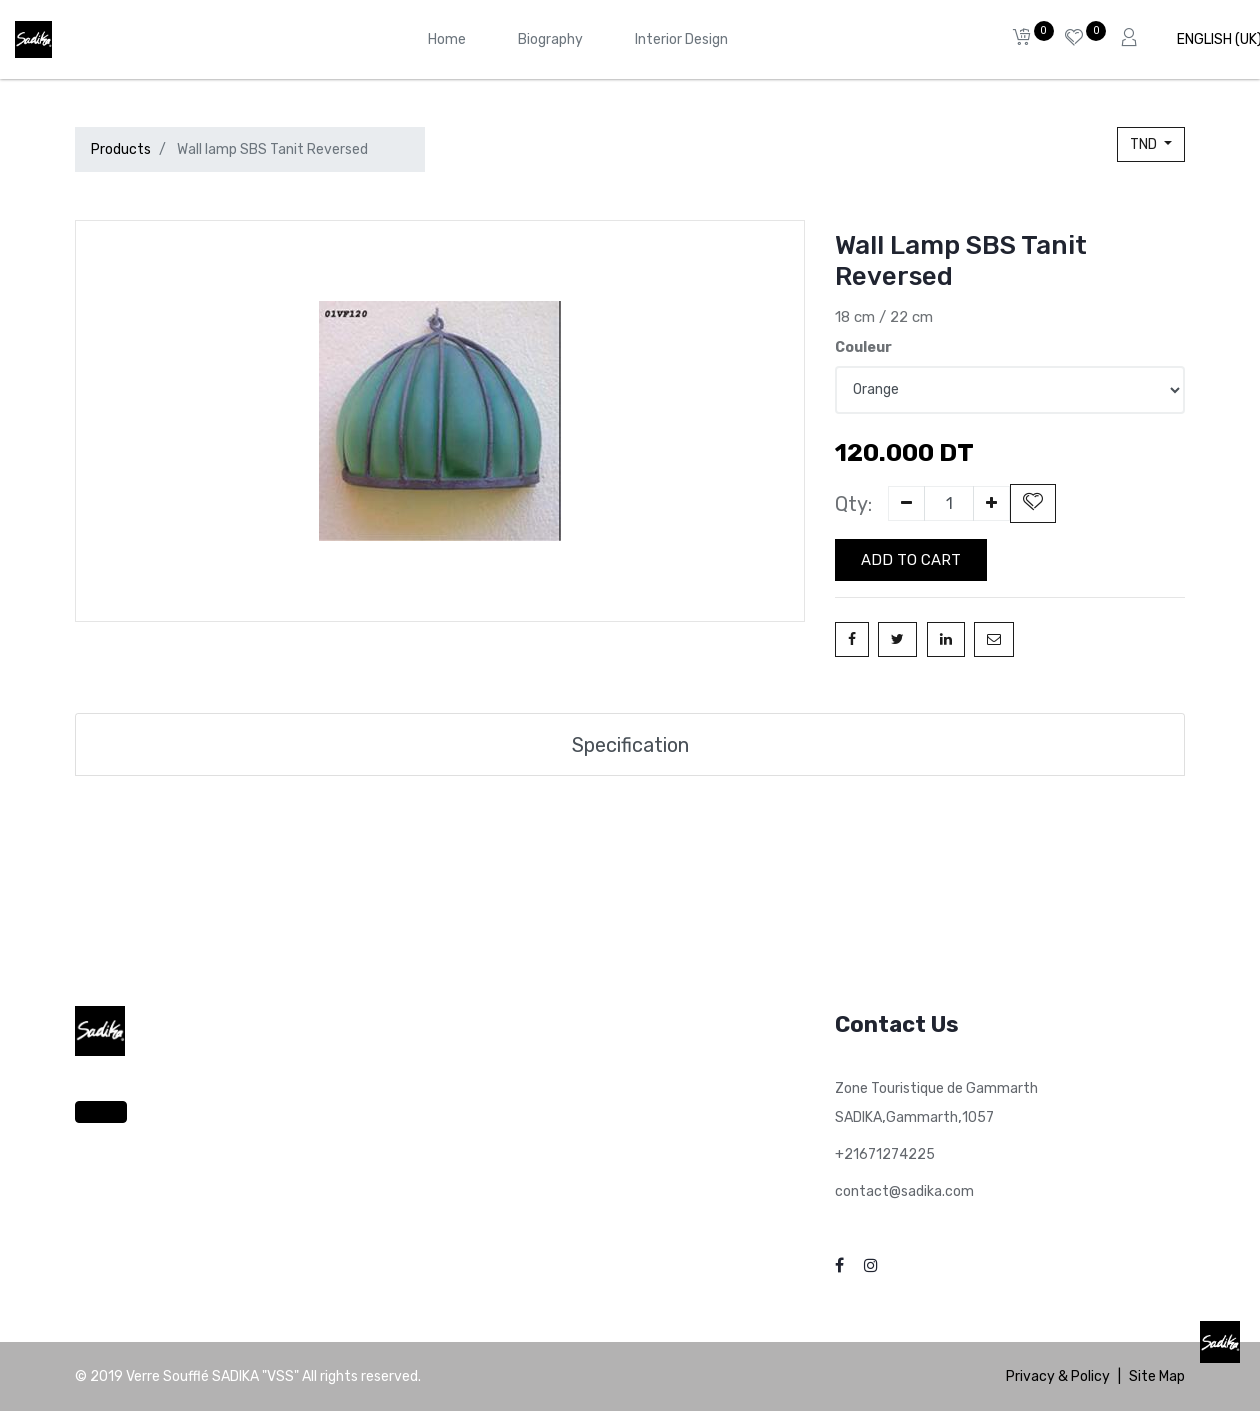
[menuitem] (447, 39)
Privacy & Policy (1058, 1376)
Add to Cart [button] (911, 560)
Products (121, 149)
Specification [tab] (630, 745)
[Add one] (991, 503)
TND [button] (1145, 144)
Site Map (1157, 1376)
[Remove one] (906, 503)
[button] (1033, 503)
